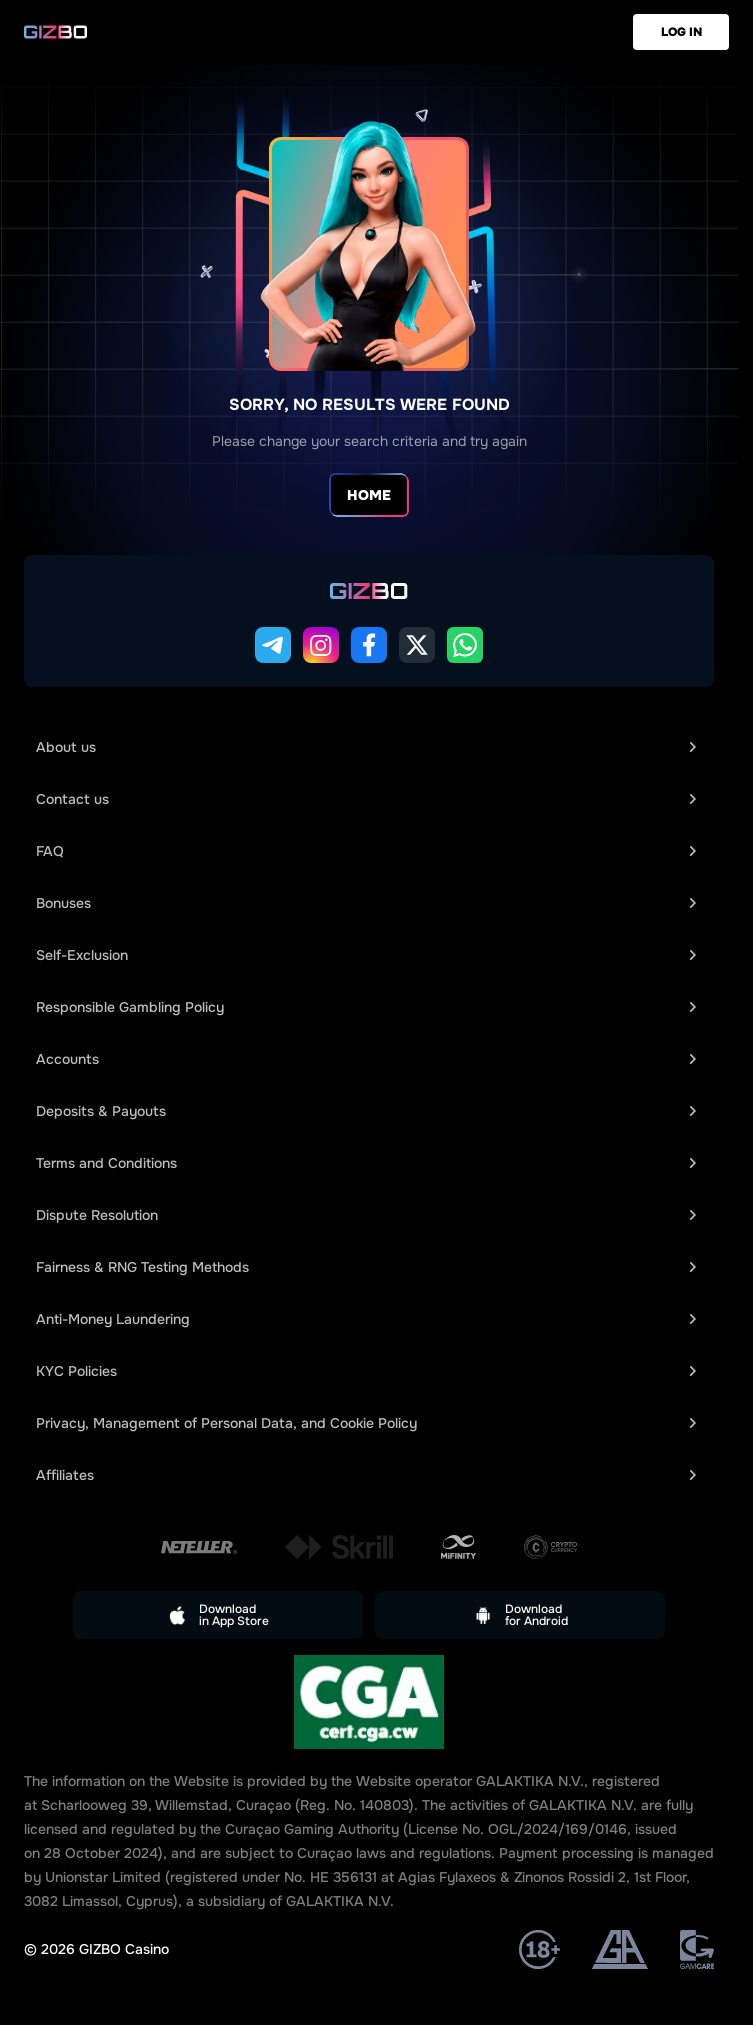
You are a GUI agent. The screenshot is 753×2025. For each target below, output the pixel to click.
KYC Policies (366, 1371)
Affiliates (366, 1475)
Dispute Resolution (366, 1215)
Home (369, 495)
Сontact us (366, 799)
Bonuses (366, 903)
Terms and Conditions (366, 1163)
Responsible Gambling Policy (366, 1007)
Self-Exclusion (366, 955)
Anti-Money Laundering (366, 1319)
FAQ (366, 851)
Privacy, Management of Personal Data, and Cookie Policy (366, 1423)
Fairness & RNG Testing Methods (366, 1267)
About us (366, 747)
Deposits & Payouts (366, 1111)
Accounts (366, 1059)
